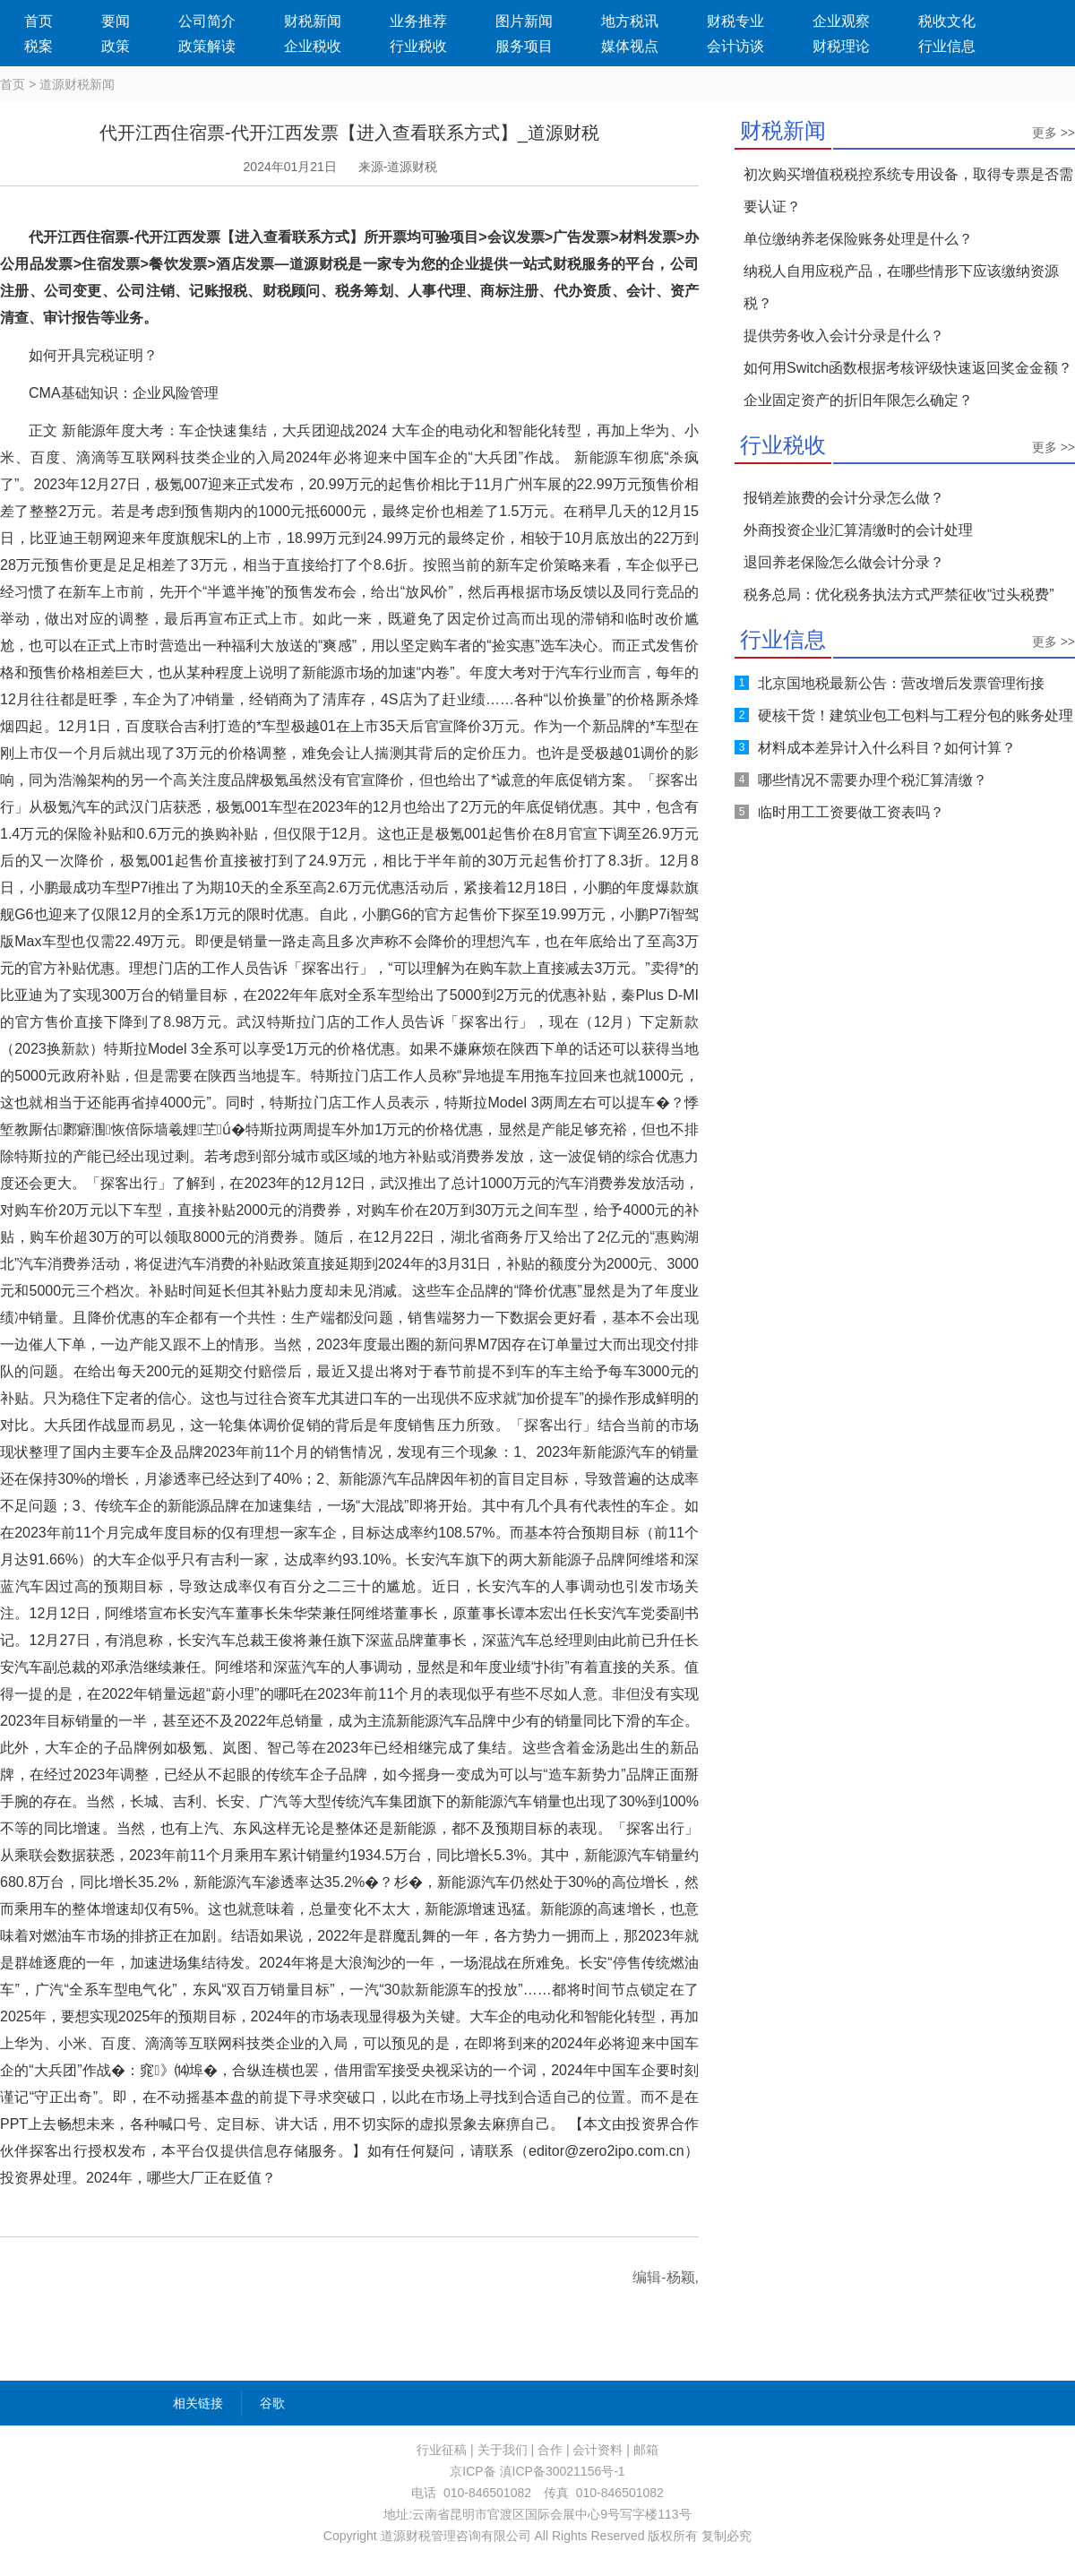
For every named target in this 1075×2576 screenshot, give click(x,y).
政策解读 (207, 46)
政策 (115, 46)
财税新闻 (312, 21)
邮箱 (645, 2449)
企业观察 (841, 21)
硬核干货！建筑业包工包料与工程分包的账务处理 (915, 715)
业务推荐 (418, 21)
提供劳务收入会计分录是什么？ (844, 335)
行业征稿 (442, 2449)
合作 (550, 2449)
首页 (38, 21)
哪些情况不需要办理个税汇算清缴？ (872, 780)
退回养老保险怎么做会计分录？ (844, 562)
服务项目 (524, 46)
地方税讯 (629, 21)
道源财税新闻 (77, 84)
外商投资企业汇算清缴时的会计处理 (858, 530)
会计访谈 (735, 46)
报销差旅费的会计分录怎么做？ (844, 497)
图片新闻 (524, 21)
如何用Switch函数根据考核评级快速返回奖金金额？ (908, 367)
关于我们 (502, 2449)
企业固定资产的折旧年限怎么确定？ (858, 400)
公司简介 (207, 21)
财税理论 (841, 46)
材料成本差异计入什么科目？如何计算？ (887, 747)
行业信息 (947, 46)
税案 (38, 46)
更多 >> (1053, 132)
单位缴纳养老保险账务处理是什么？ (858, 238)
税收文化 (947, 21)
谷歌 (272, 2403)
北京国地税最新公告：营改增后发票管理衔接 (901, 683)
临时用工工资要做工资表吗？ (851, 812)
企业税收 (312, 46)
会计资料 (597, 2449)
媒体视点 (629, 46)
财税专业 (735, 21)
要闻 (115, 21)
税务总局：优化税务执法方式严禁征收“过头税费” (899, 594)
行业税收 (418, 46)
